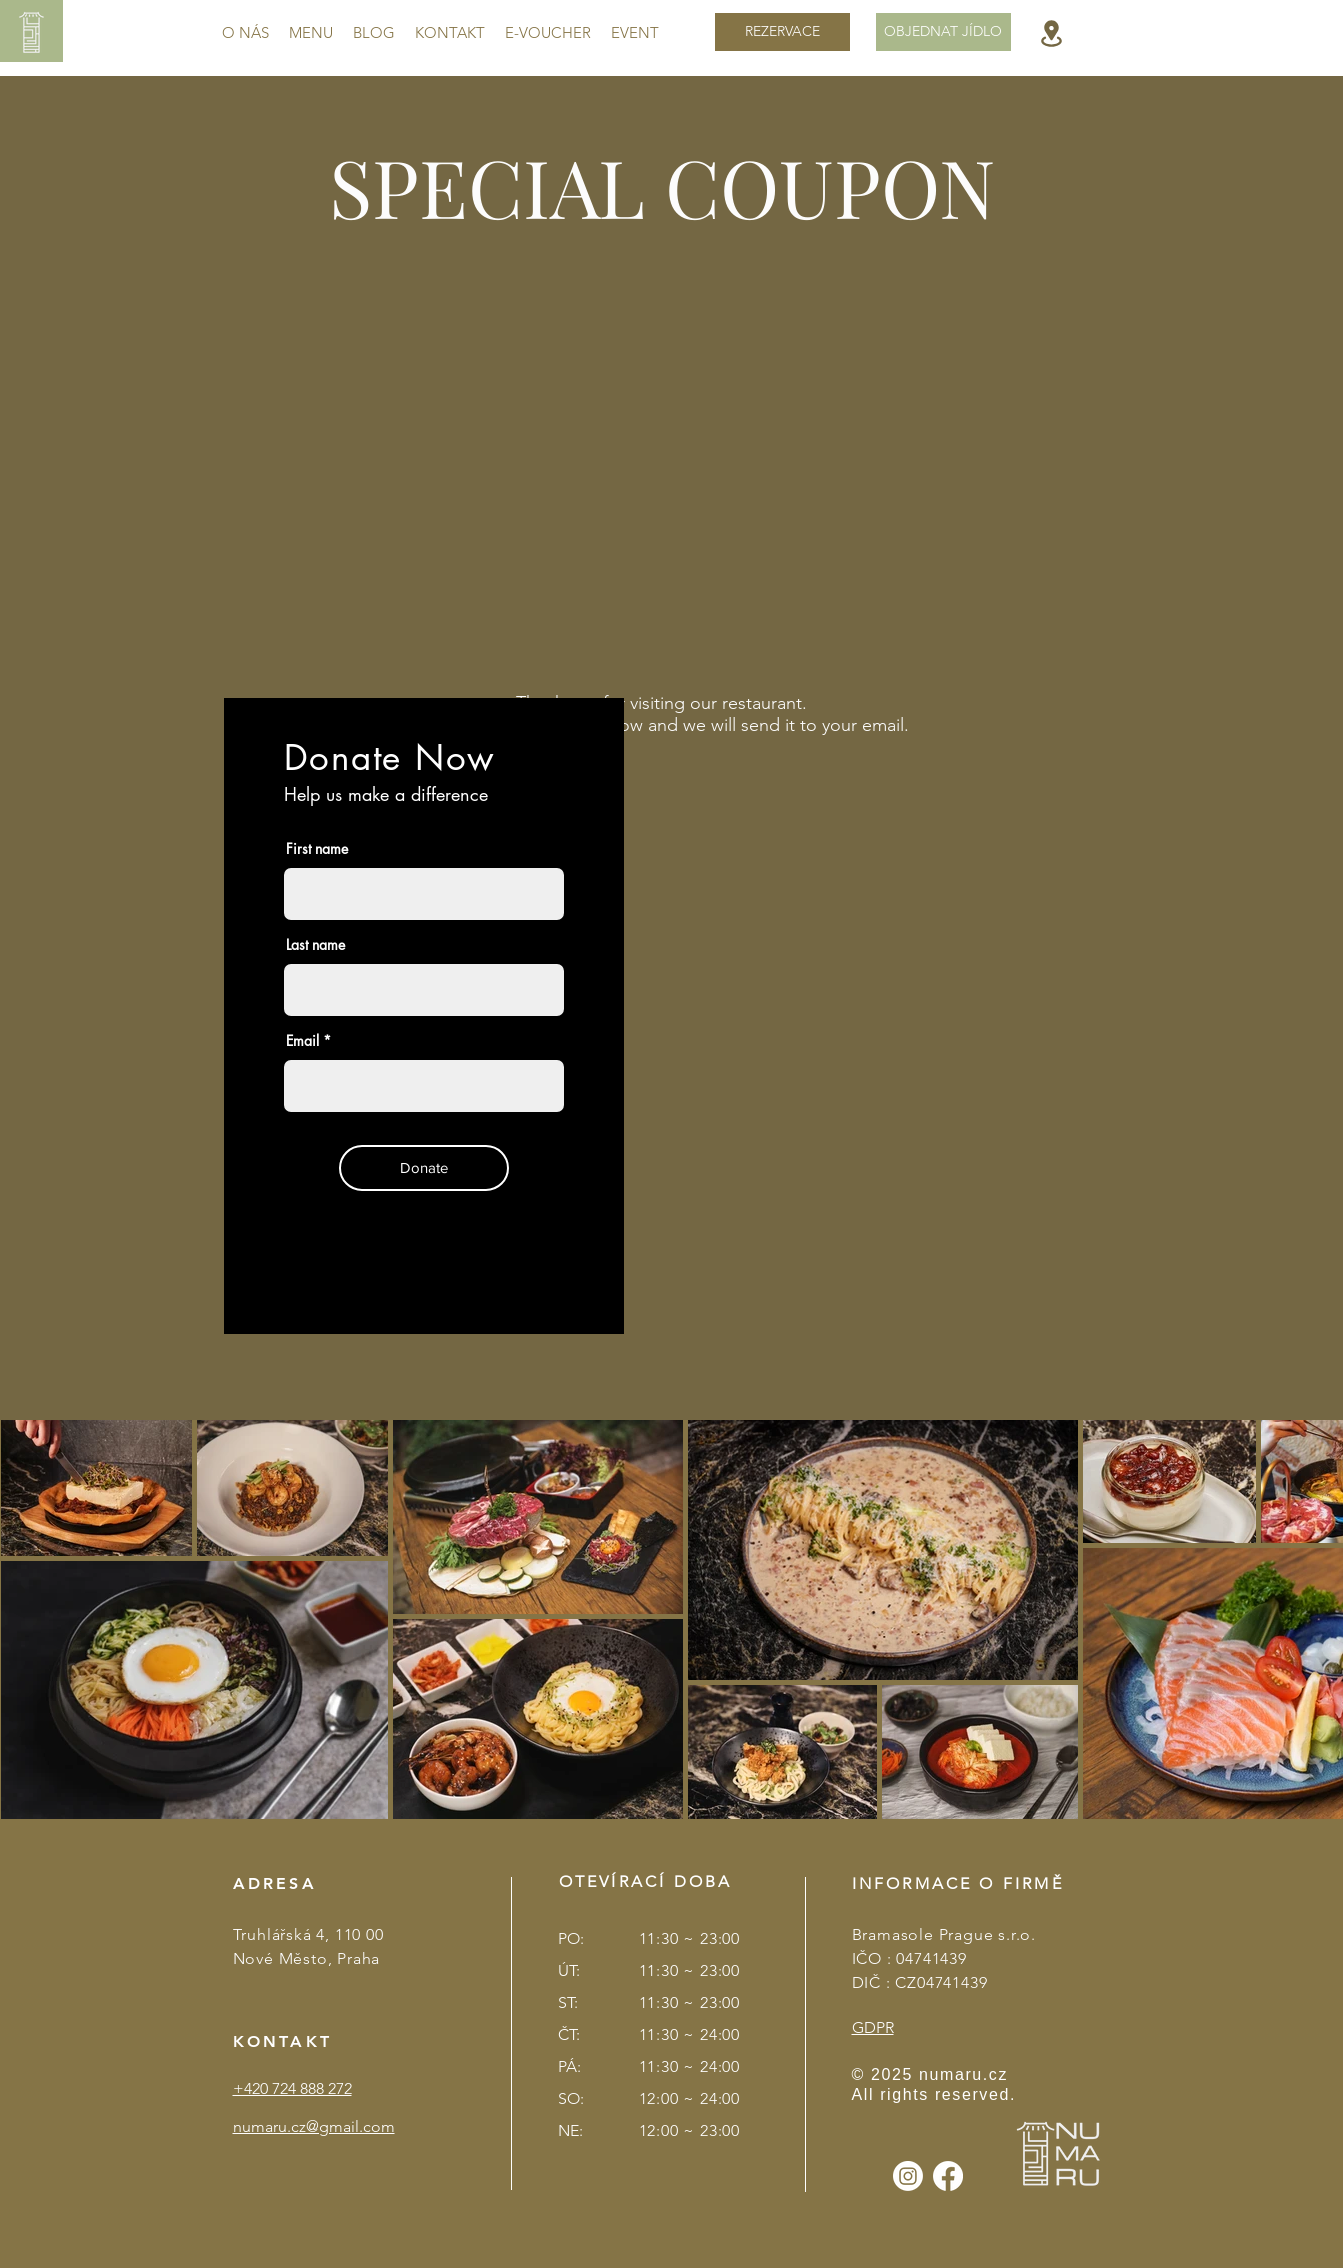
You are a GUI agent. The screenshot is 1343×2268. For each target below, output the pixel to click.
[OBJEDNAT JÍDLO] (943, 32)
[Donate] (424, 1168)
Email (302, 1041)
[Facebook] (948, 2176)
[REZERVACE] (782, 32)
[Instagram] (908, 2176)
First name (317, 849)
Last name (315, 945)
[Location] (1051, 33)
